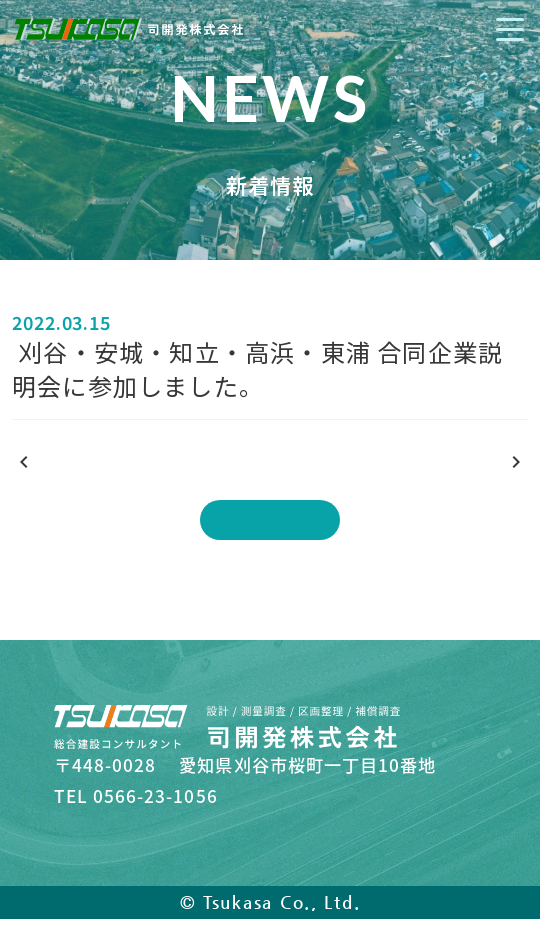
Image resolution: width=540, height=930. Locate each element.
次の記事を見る (446, 463)
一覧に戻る (270, 519)
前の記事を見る (94, 463)
